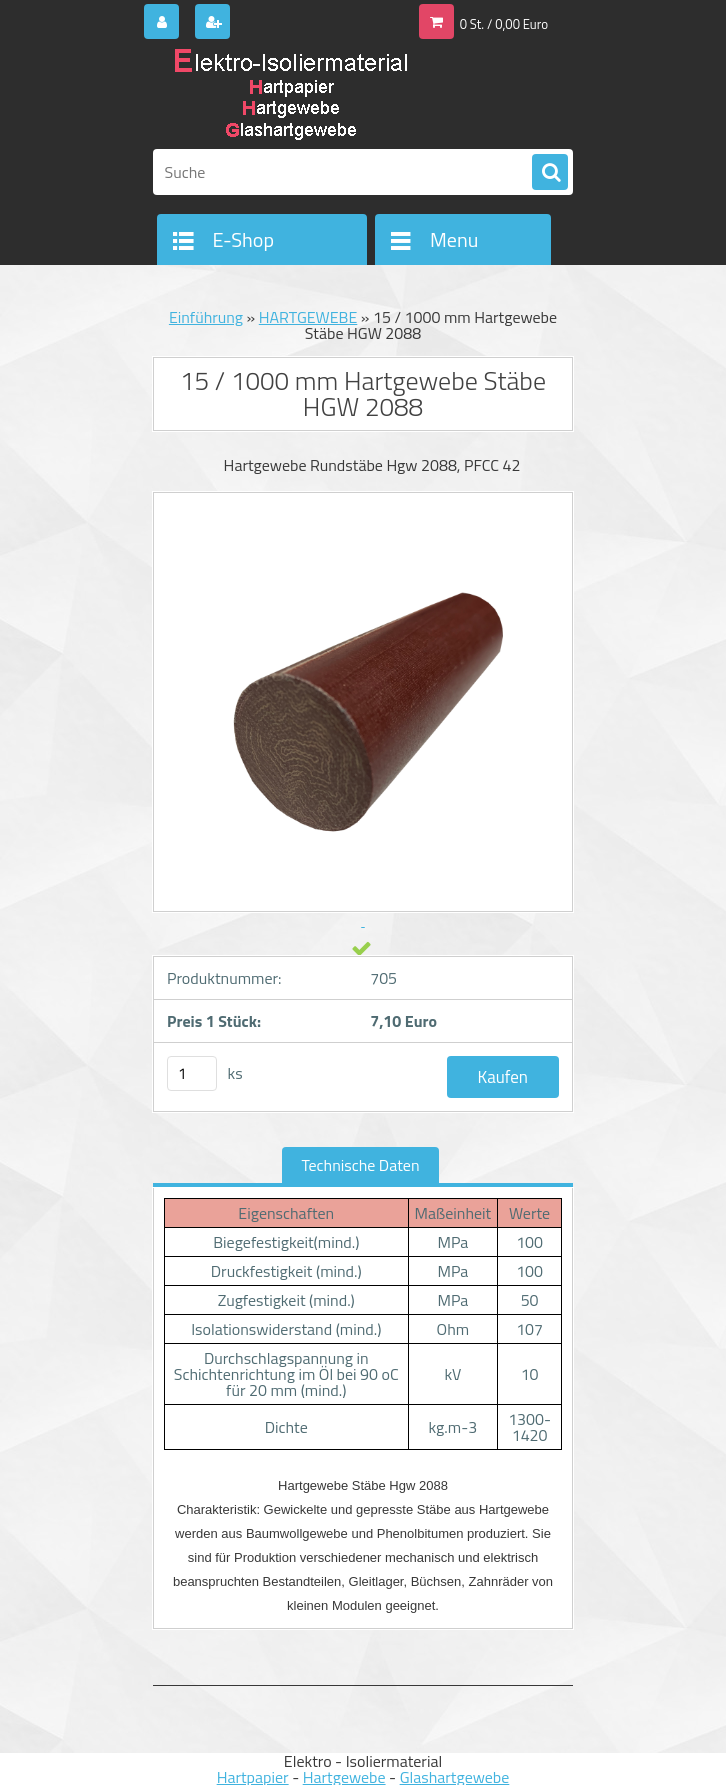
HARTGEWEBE (308, 317)
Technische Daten (361, 1165)
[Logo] (290, 97)
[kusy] (192, 1073)
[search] (550, 173)
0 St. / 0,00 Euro (504, 24)
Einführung (206, 317)
